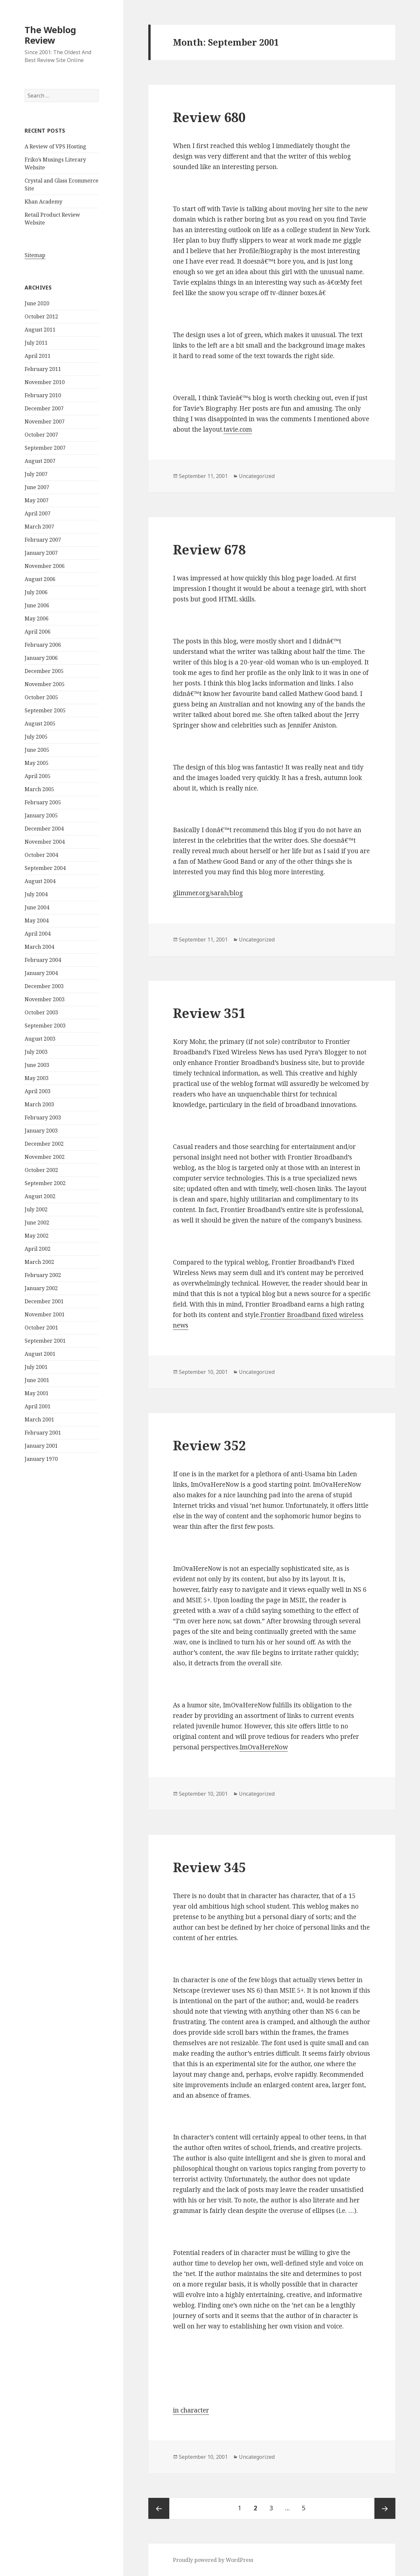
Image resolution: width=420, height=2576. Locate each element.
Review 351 (209, 1013)
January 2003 (41, 1130)
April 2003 (38, 1091)
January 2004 (41, 973)
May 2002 (37, 1235)
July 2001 (36, 1367)
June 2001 (37, 1380)
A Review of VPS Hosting (55, 146)
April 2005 (38, 776)
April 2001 (38, 1406)
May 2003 (37, 1078)
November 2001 (45, 1314)
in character (191, 2410)
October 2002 (41, 1170)
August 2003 (40, 1038)
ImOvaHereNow (264, 1747)
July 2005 (36, 736)
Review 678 (209, 549)
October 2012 (41, 316)
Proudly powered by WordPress (213, 2560)
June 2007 (37, 487)
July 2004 (36, 894)
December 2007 (44, 408)
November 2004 (45, 841)
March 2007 (39, 526)
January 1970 (41, 1458)
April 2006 (38, 631)
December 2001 (44, 1301)
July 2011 (36, 342)
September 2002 (45, 1183)
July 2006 (36, 592)
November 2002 (45, 1156)
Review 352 (209, 1445)
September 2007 (45, 447)
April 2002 (38, 1248)
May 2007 (37, 500)
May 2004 (37, 920)
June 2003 (37, 1065)
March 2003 (39, 1104)
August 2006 (40, 579)
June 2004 (37, 907)
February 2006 (43, 644)
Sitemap (35, 255)
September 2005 (45, 710)
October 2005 (41, 697)
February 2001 (43, 1432)
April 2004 (38, 933)
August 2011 (40, 329)
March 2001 (39, 1419)
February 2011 (43, 369)
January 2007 (41, 552)
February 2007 (43, 539)
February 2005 (43, 802)
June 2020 (37, 303)
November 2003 (45, 999)
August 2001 (40, 1353)
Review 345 (209, 1867)
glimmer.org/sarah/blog (208, 893)
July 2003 (36, 1051)
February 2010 (43, 395)
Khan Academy (43, 201)
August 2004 (40, 881)
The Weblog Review (50, 35)
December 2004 (44, 828)
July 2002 (36, 1209)
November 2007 (45, 421)
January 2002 (41, 1288)
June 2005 (37, 749)
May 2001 (37, 1393)
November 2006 (45, 566)
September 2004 (45, 868)
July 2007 (36, 474)
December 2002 (44, 1143)
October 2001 (41, 1327)
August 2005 (40, 723)
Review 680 (209, 117)
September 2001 (45, 1340)
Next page (384, 2508)
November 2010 (45, 382)
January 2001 (41, 1445)
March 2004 (39, 946)
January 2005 (41, 815)
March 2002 (39, 1262)
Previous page (158, 2508)
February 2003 (43, 1117)
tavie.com (237, 429)
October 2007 (41, 434)
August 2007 (40, 461)
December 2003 (44, 986)
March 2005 (39, 789)
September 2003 (45, 1025)
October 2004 (41, 854)
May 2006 (37, 618)
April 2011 (38, 355)
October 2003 (41, 1012)
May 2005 (37, 763)
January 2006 (41, 657)
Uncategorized (257, 476)
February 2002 (43, 1275)
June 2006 (37, 605)
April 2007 (38, 513)
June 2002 (37, 1222)
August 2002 (40, 1196)
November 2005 (45, 684)
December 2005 (44, 671)
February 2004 (43, 959)
